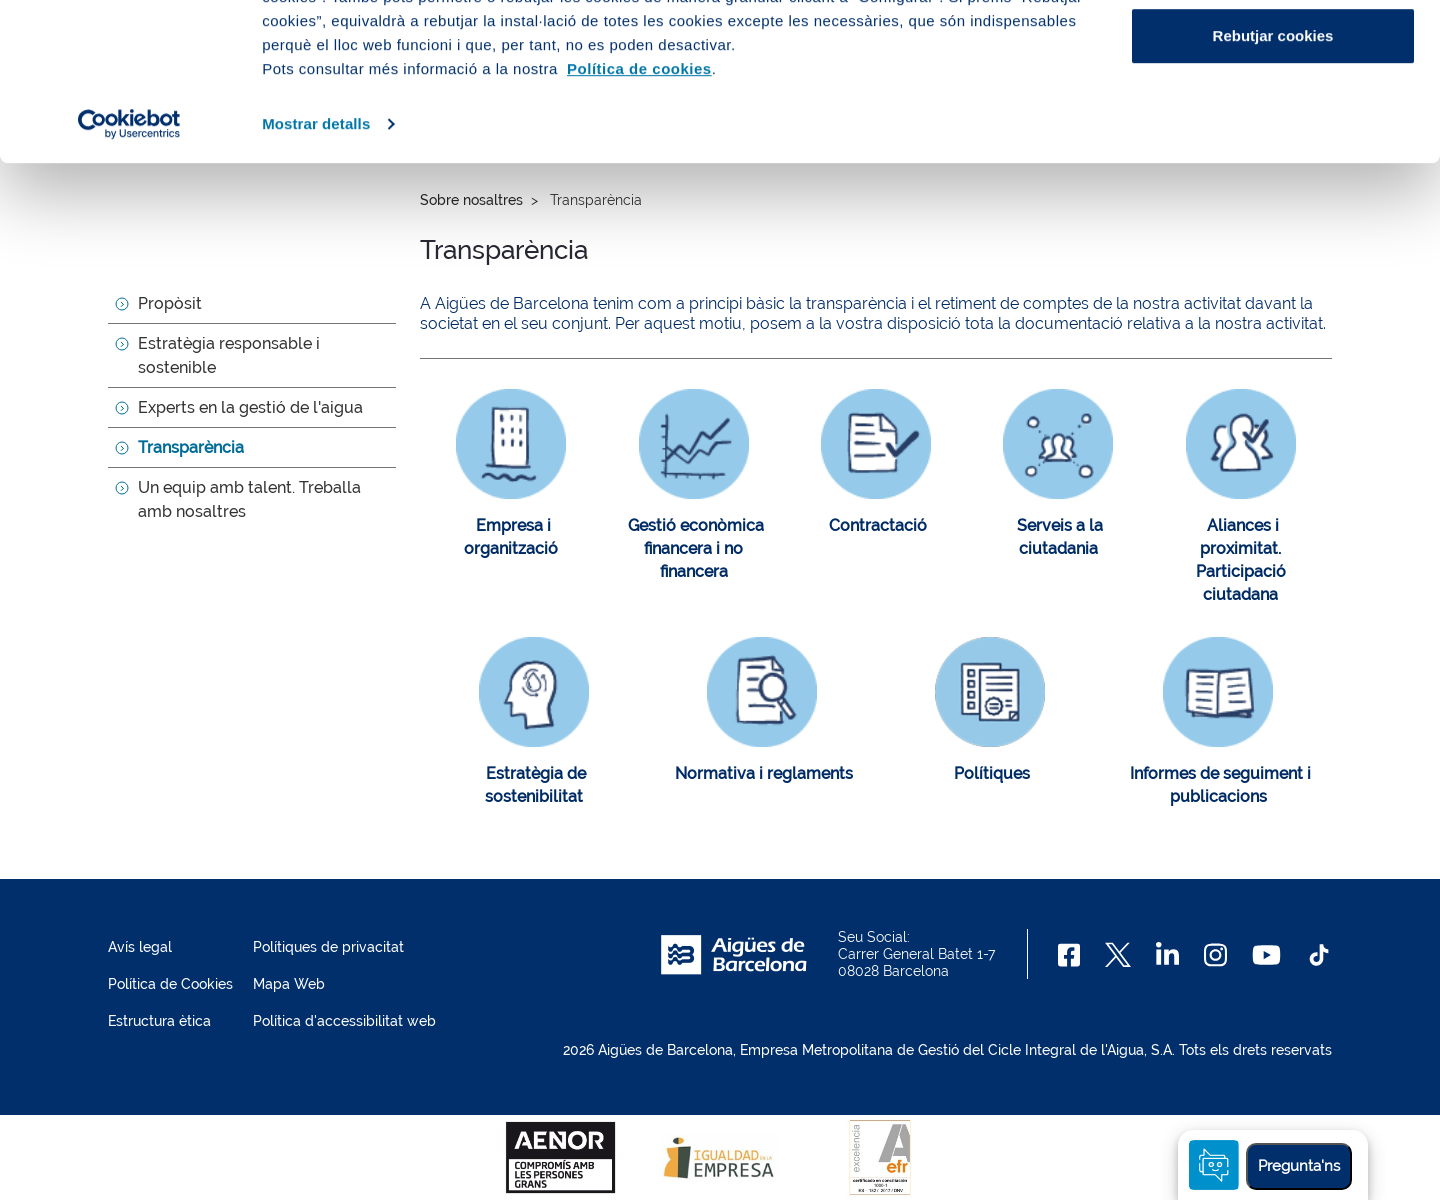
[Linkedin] (1167, 955)
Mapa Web (289, 984)
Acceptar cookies (1273, 52)
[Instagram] (1215, 955)
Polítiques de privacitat (328, 947)
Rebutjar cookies (1273, 183)
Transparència (191, 447)
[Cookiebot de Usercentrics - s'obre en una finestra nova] (129, 272)
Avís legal (140, 947)
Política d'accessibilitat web (344, 1021)
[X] (1118, 955)
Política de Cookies (170, 984)
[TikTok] (1319, 955)
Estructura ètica (159, 1021)
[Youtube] (1266, 955)
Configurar (1273, 118)
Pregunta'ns (1299, 1166)
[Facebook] (1069, 955)
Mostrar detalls (316, 271)
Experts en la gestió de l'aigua (250, 407)
